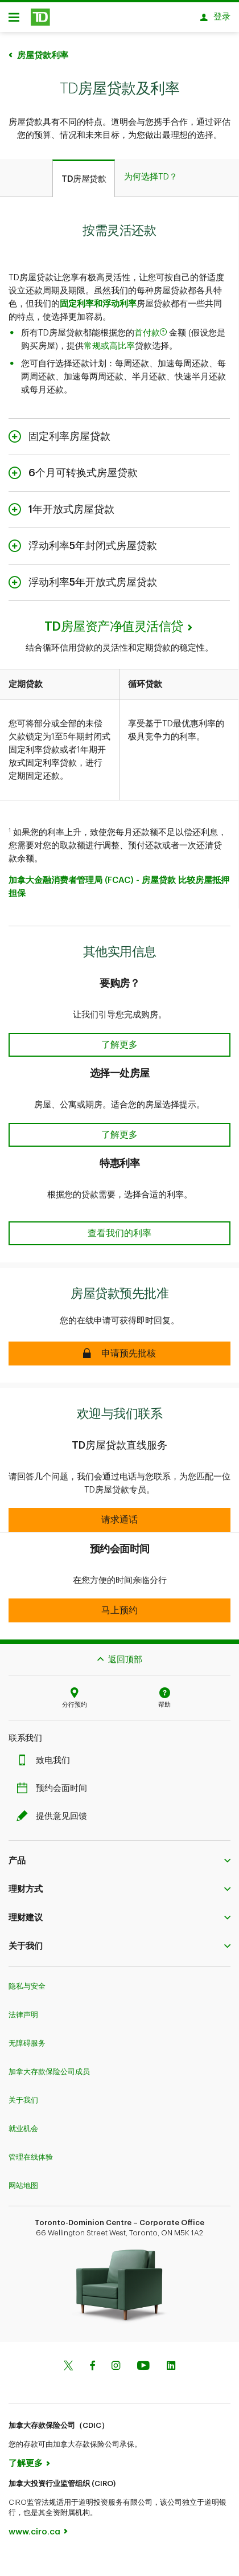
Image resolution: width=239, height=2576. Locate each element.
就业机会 (23, 2123)
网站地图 (23, 2180)
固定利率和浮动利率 (98, 298)
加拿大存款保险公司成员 (49, 2066)
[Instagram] (116, 2360)
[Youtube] (143, 2360)
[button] (119, 1039)
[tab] (83, 172)
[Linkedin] (171, 2360)
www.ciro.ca (34, 2526)
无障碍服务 (27, 2037)
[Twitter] (68, 2360)
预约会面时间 (54, 1782)
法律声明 (23, 2009)
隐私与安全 (27, 1980)
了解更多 (26, 2458)
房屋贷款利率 (42, 50)
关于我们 (23, 2094)
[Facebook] (92, 2360)
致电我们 (46, 1755)
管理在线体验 (31, 2151)
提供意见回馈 (54, 1810)
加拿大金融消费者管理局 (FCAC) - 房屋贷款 (92, 874)
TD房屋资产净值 (113, 621)
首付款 (151, 327)
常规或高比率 (109, 340)
